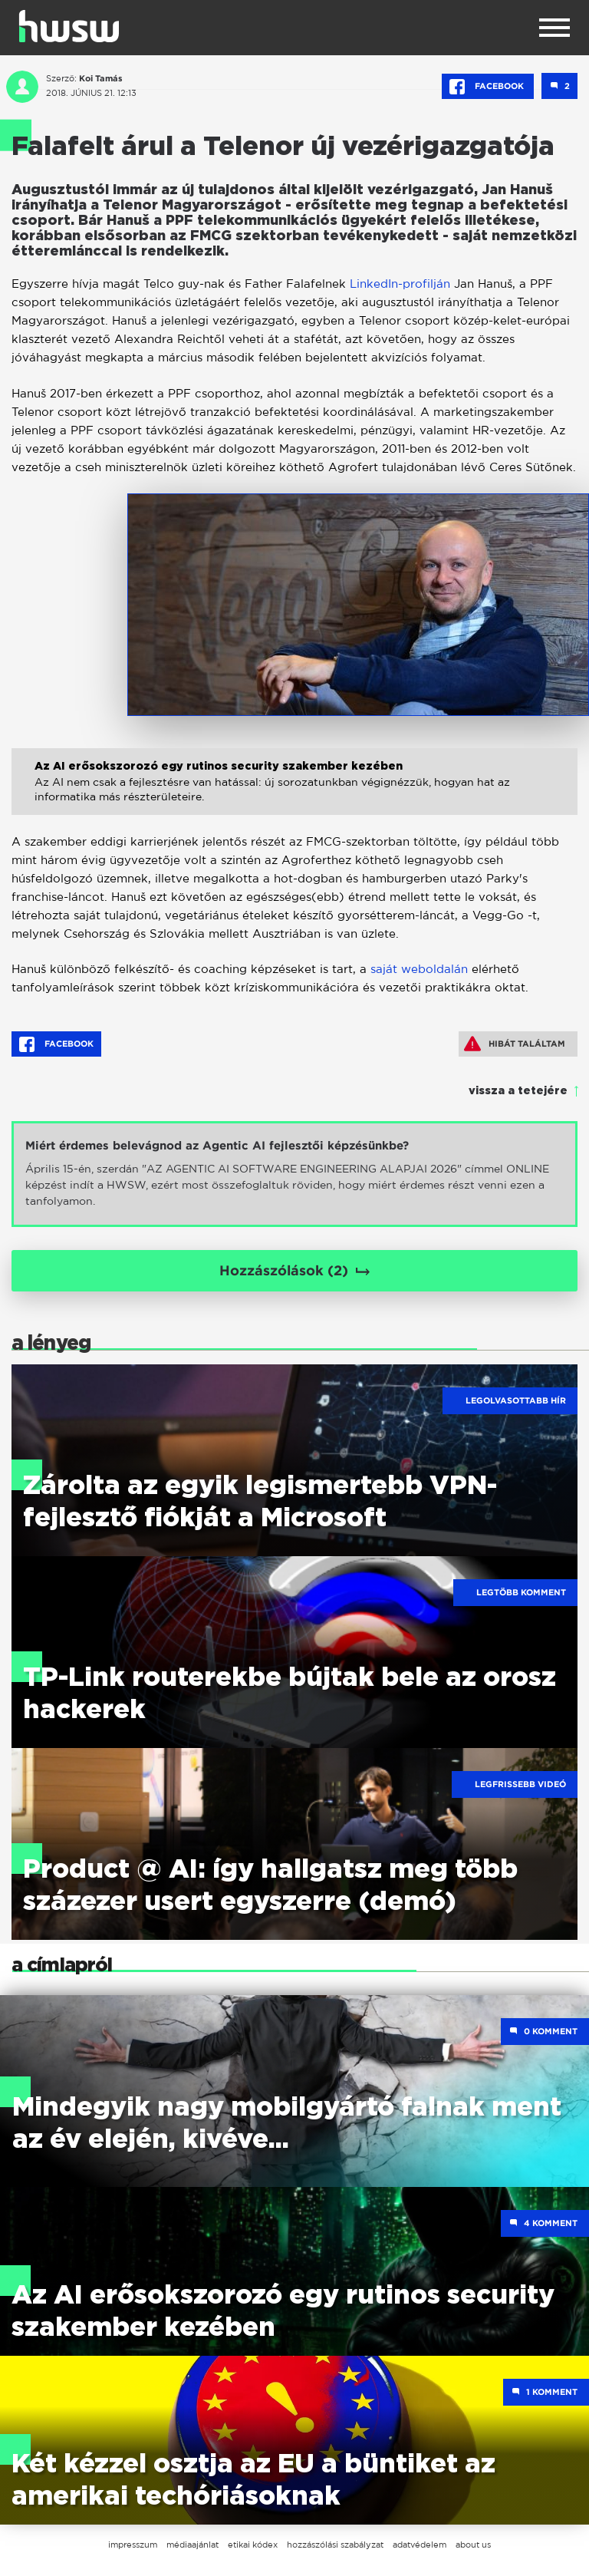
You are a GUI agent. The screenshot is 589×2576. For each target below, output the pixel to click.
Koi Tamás (101, 78)
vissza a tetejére (518, 1091)
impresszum (132, 2544)
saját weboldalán (419, 968)
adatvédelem (419, 2544)
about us (473, 2544)
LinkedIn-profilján (400, 283)
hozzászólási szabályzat (335, 2544)
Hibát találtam (514, 1043)
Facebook (487, 86)
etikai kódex (253, 2544)
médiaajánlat (192, 2544)
